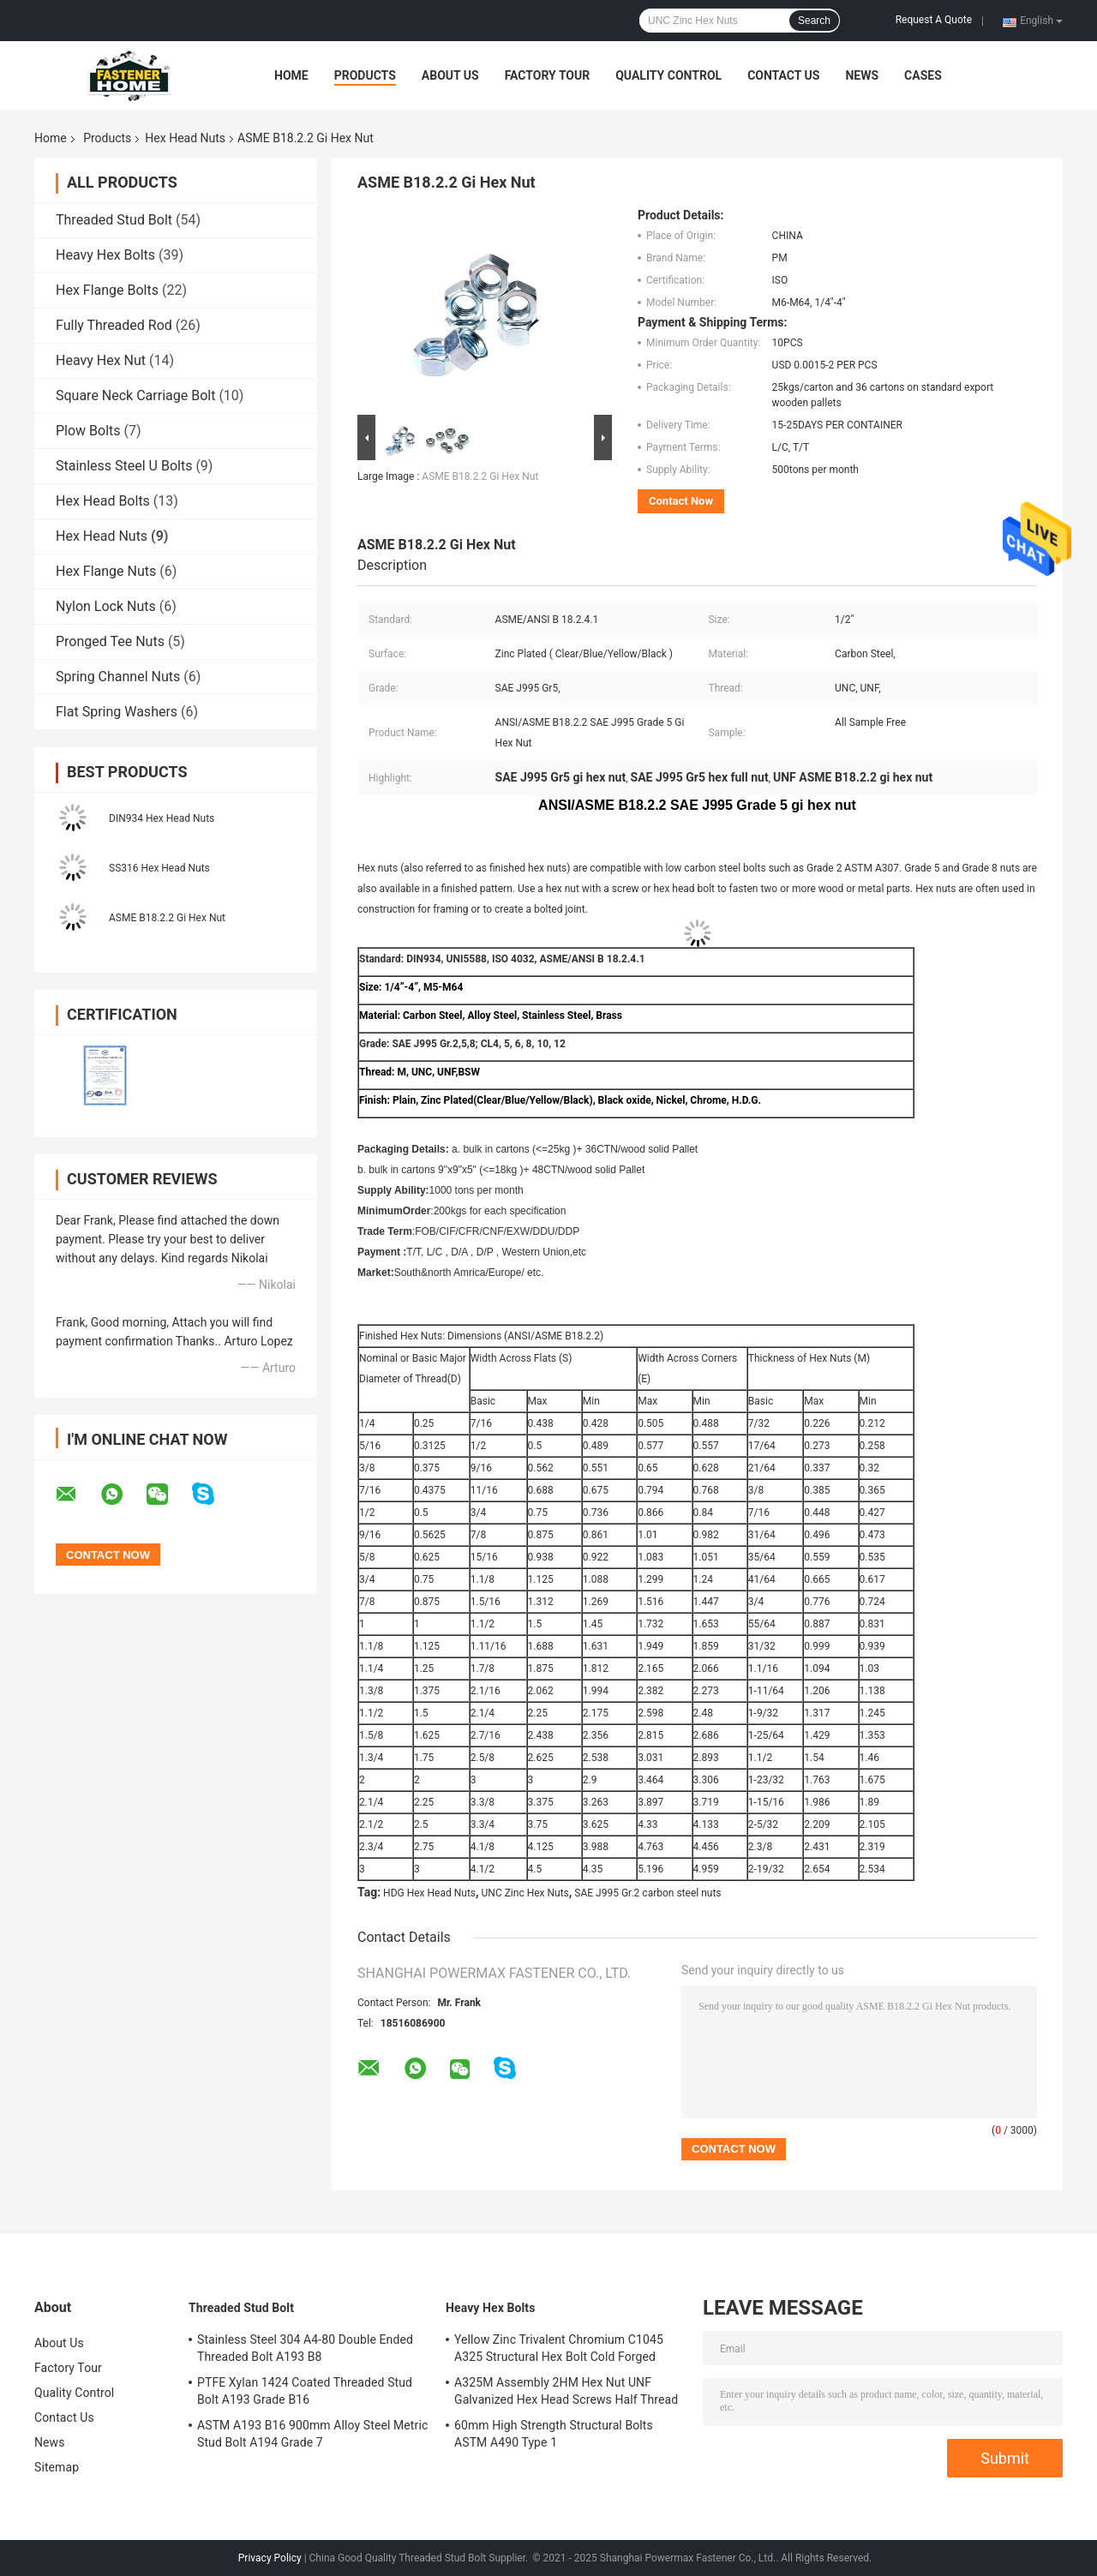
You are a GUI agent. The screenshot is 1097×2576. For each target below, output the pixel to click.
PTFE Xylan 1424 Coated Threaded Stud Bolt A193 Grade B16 (304, 2390)
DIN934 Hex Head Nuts (161, 818)
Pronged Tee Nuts (110, 641)
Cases (923, 75)
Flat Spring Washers (116, 712)
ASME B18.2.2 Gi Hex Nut (167, 918)
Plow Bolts (88, 430)
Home (291, 75)
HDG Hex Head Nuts (429, 1893)
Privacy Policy (270, 2558)
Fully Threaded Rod (114, 325)
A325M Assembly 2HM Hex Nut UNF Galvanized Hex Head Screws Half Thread (566, 2390)
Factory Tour (547, 75)
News (861, 75)
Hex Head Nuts (185, 138)
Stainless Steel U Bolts (124, 466)
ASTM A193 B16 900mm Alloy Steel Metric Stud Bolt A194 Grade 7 (312, 2433)
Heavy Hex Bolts (105, 255)
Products (365, 75)
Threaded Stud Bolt (114, 220)
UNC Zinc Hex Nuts (525, 1893)
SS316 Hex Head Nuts (159, 868)
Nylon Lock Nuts (106, 606)
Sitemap (56, 2467)
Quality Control (668, 75)
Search (814, 21)
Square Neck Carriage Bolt (135, 395)
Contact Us (783, 75)
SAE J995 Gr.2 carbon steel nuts (647, 1893)
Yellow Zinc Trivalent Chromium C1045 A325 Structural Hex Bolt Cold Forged (558, 2348)
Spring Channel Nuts (118, 676)
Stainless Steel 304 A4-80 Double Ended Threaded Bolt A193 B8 (305, 2348)
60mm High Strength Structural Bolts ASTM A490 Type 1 (553, 2433)
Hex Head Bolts (103, 501)
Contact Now (681, 500)
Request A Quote (934, 20)
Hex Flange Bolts (107, 290)
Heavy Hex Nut (101, 360)
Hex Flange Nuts (106, 571)
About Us (450, 75)
